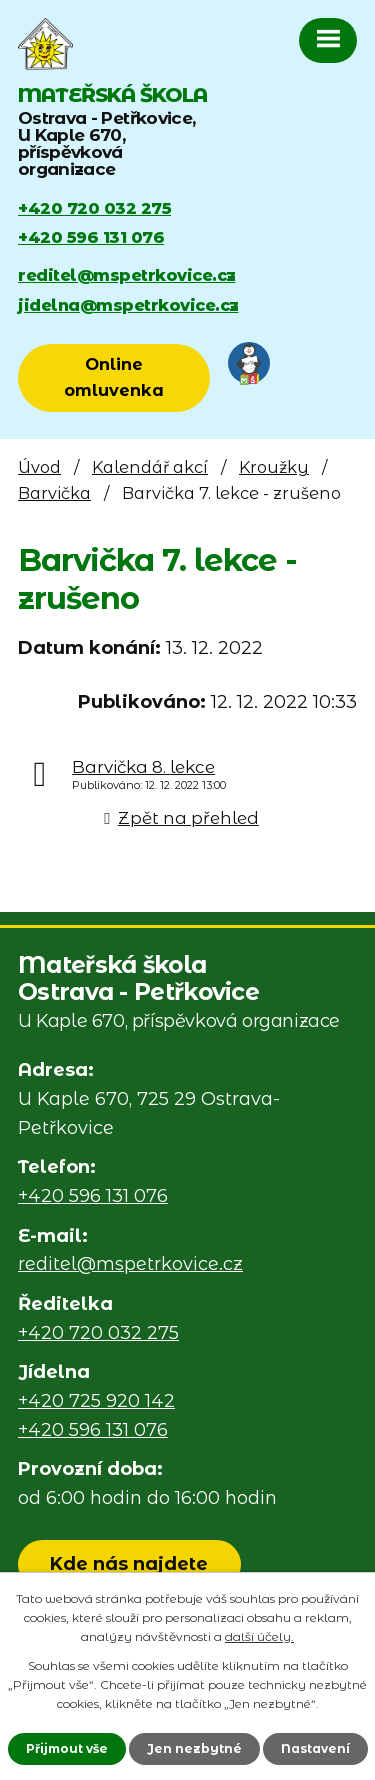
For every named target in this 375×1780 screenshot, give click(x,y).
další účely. (259, 1636)
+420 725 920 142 (96, 1401)
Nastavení (315, 1748)
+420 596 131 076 (91, 237)
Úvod (39, 467)
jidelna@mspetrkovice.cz (128, 305)
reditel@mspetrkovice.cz (127, 275)
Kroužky (274, 467)
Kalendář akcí (150, 467)
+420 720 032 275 (94, 208)
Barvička (54, 493)
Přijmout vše (67, 1748)
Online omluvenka (114, 377)
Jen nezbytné (194, 1748)
